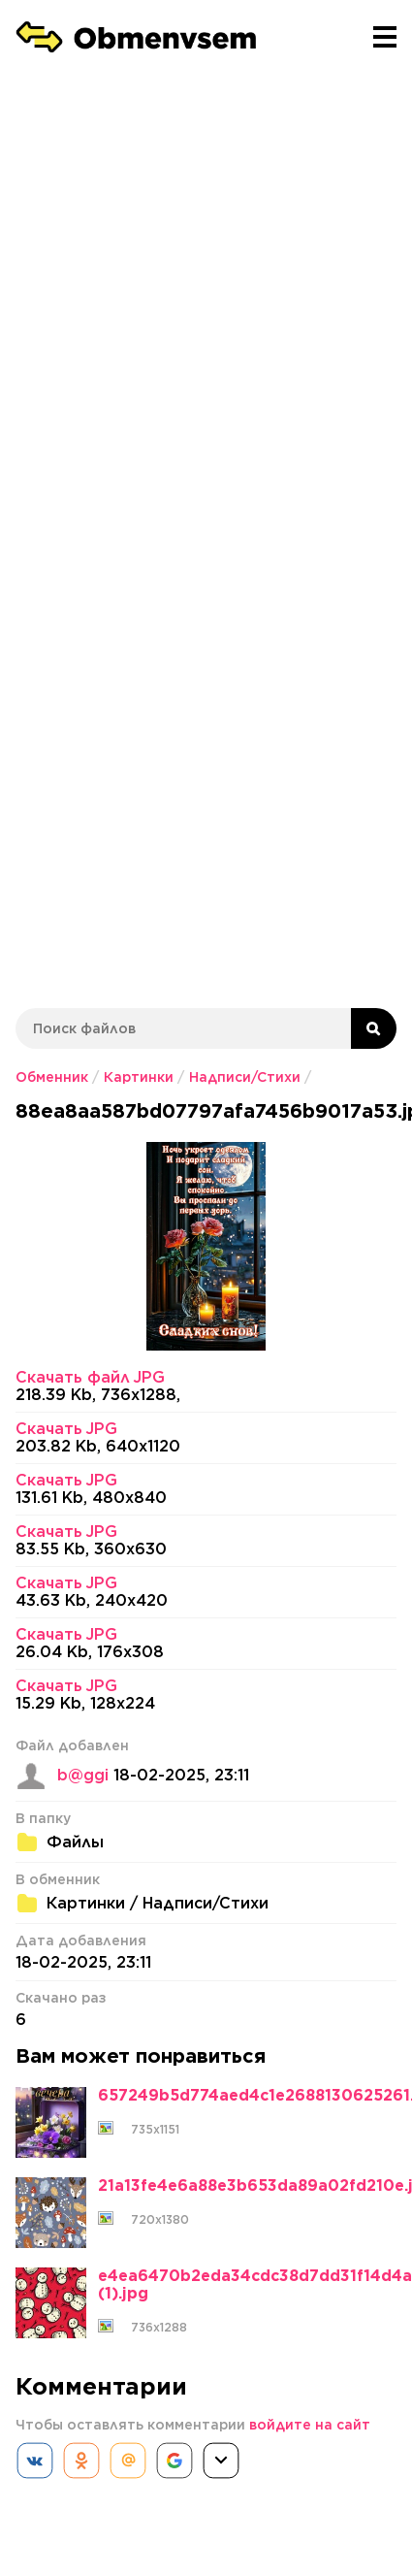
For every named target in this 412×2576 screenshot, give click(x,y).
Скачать (66, 1429)
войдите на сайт (309, 2424)
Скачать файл (90, 1377)
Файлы (75, 1842)
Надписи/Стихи (245, 1077)
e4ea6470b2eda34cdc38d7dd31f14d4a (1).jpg (255, 2284)
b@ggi (83, 1775)
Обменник (52, 1077)
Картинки (139, 1077)
